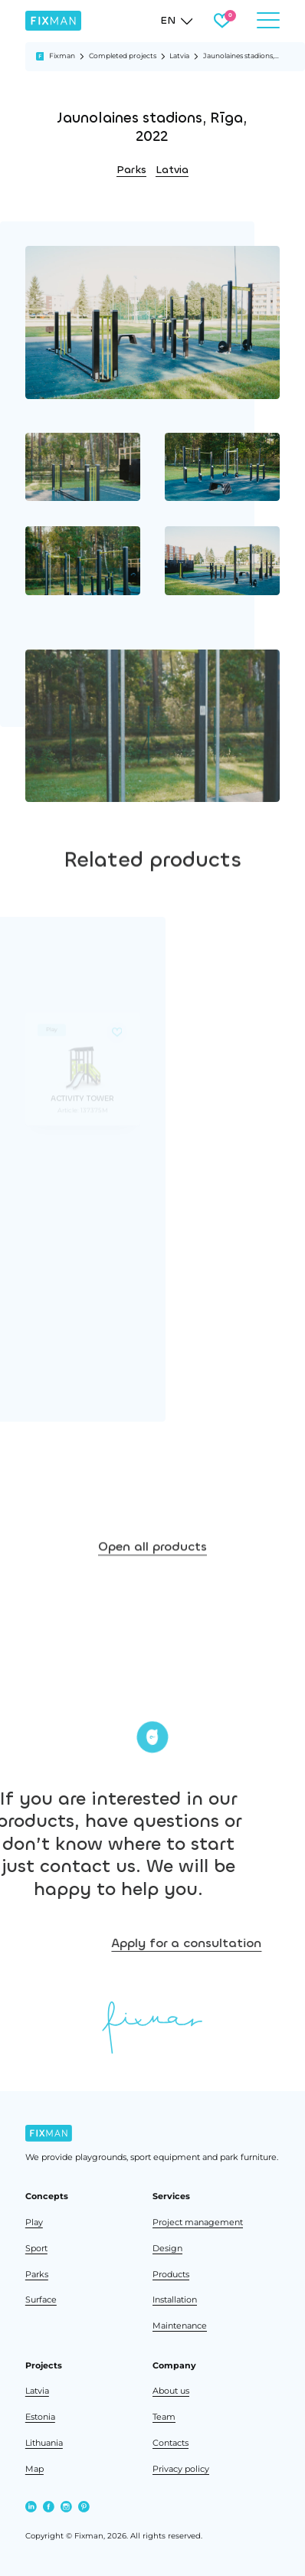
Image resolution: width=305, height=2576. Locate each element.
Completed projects (122, 56)
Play (34, 2222)
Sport (36, 2248)
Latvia (179, 56)
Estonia (40, 2416)
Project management (197, 2222)
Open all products (152, 1600)
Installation (174, 2299)
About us (170, 2390)
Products (170, 2274)
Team (163, 2416)
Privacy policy (180, 2468)
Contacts (170, 2442)
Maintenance (179, 2325)
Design (167, 2248)
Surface (41, 2299)
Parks (131, 170)
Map (34, 2468)
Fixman (62, 56)
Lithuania (44, 2442)
